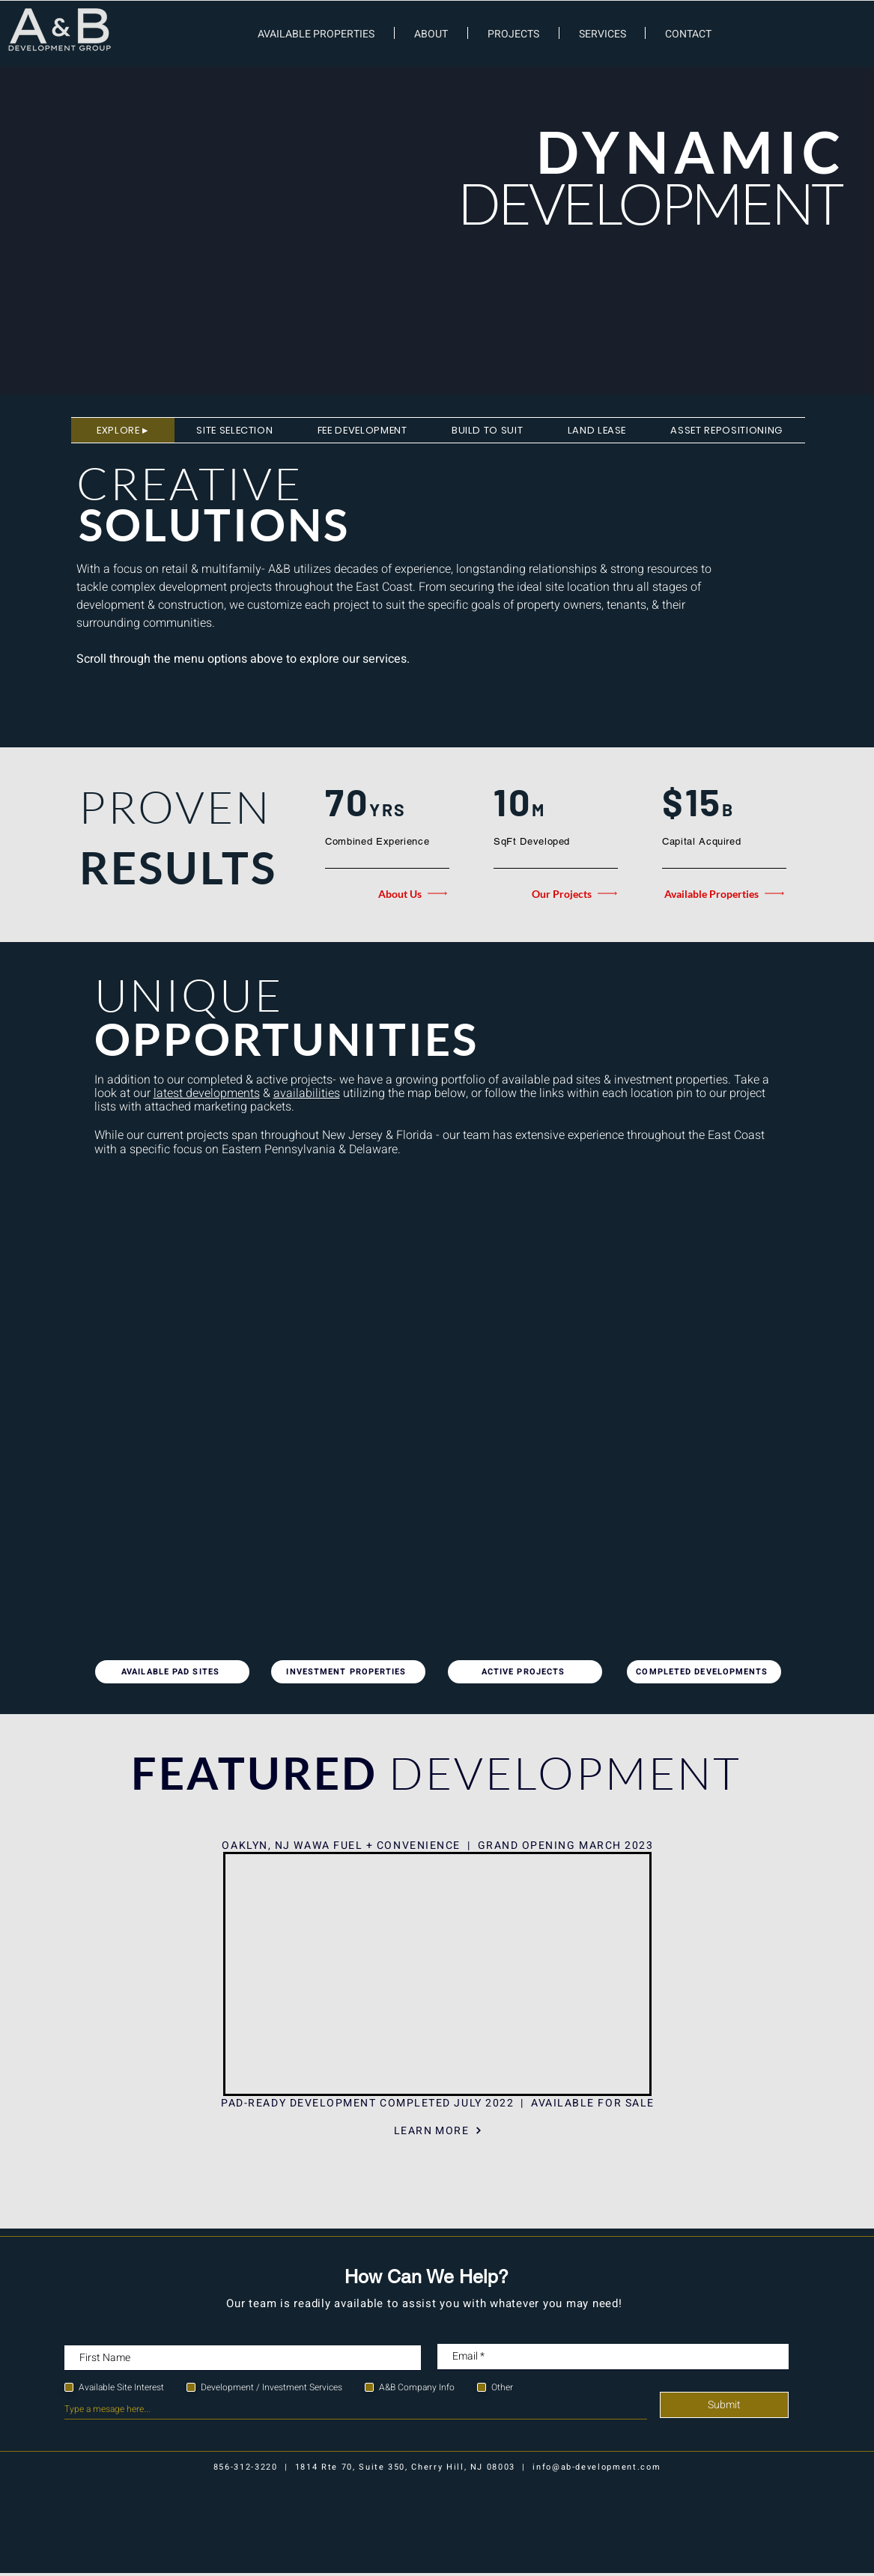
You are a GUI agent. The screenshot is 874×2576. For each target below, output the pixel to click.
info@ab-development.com (596, 2467)
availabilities (306, 1093)
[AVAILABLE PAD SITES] (172, 1671)
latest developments (207, 1093)
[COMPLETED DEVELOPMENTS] (704, 1671)
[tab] (123, 430)
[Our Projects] (557, 893)
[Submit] (724, 2405)
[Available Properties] (724, 893)
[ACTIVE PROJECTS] (525, 1671)
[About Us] (387, 893)
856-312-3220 (245, 2467)
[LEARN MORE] (438, 2130)
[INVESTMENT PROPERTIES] (348, 1671)
